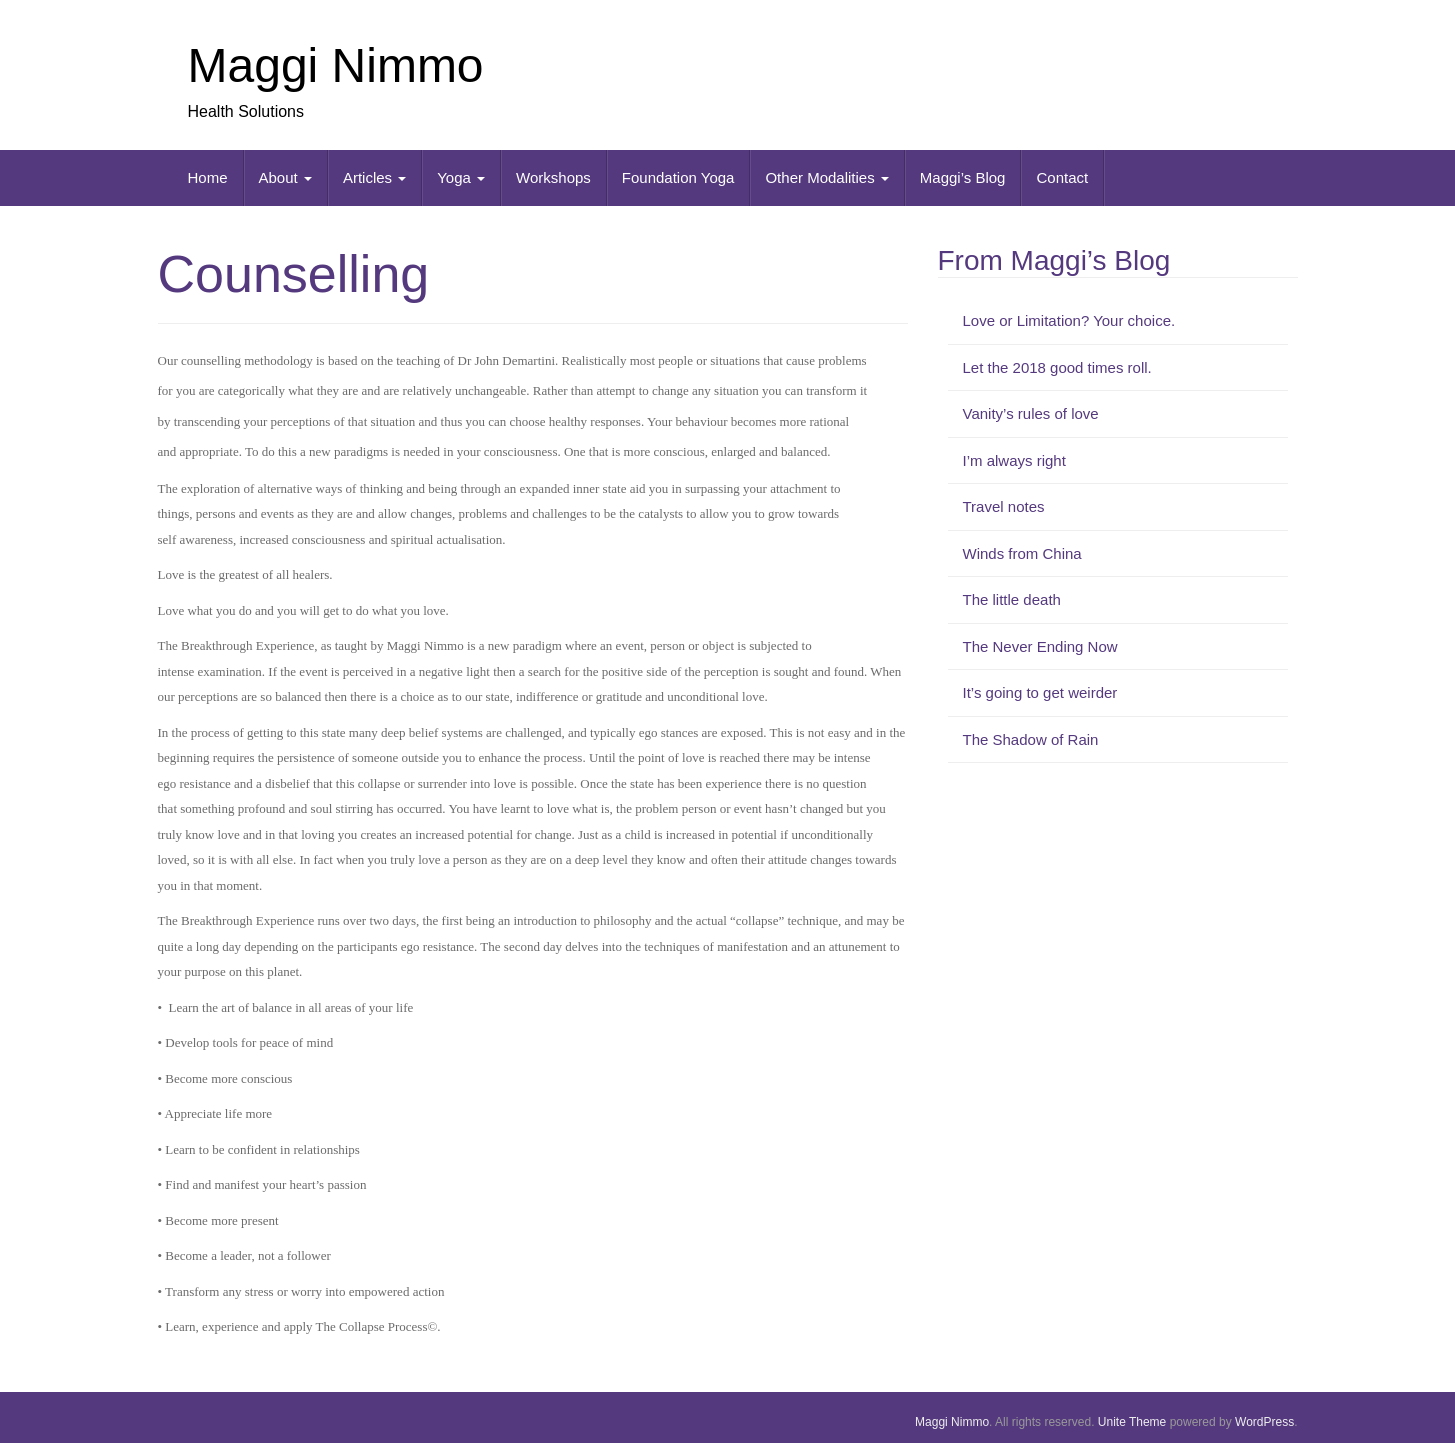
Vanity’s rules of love (1031, 413)
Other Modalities (826, 177)
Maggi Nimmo (336, 65)
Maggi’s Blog (963, 177)
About (285, 177)
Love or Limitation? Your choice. (1069, 320)
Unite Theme (1132, 1422)
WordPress (1264, 1422)
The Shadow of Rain (1031, 739)
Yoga (461, 177)
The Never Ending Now (1040, 646)
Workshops (553, 177)
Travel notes (1004, 506)
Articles (374, 177)
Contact (1062, 177)
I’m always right (1014, 460)
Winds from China (1022, 553)
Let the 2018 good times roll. (1057, 367)
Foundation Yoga (678, 177)
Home (208, 177)
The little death (1012, 599)
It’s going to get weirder (1040, 692)
